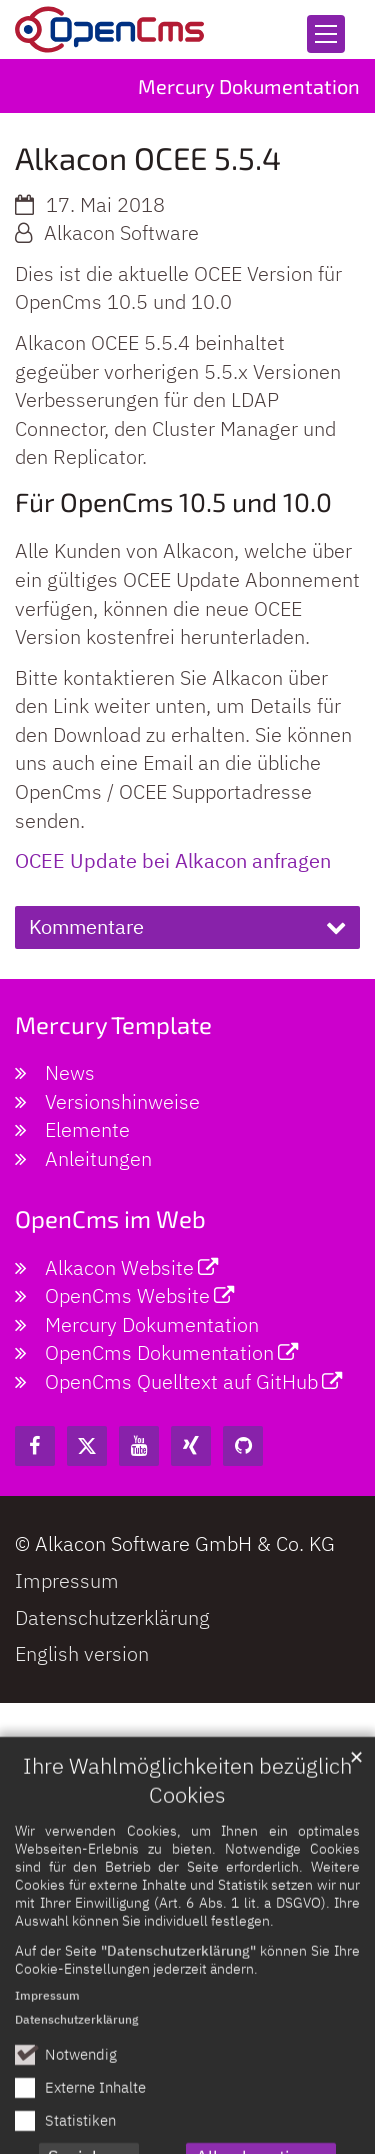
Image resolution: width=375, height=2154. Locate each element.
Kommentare (86, 926)
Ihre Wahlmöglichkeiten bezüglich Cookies (187, 1855)
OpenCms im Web (110, 1218)
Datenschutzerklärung (76, 2094)
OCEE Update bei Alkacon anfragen (173, 860)
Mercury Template (113, 1024)
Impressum (47, 2070)
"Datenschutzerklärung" (178, 2025)
